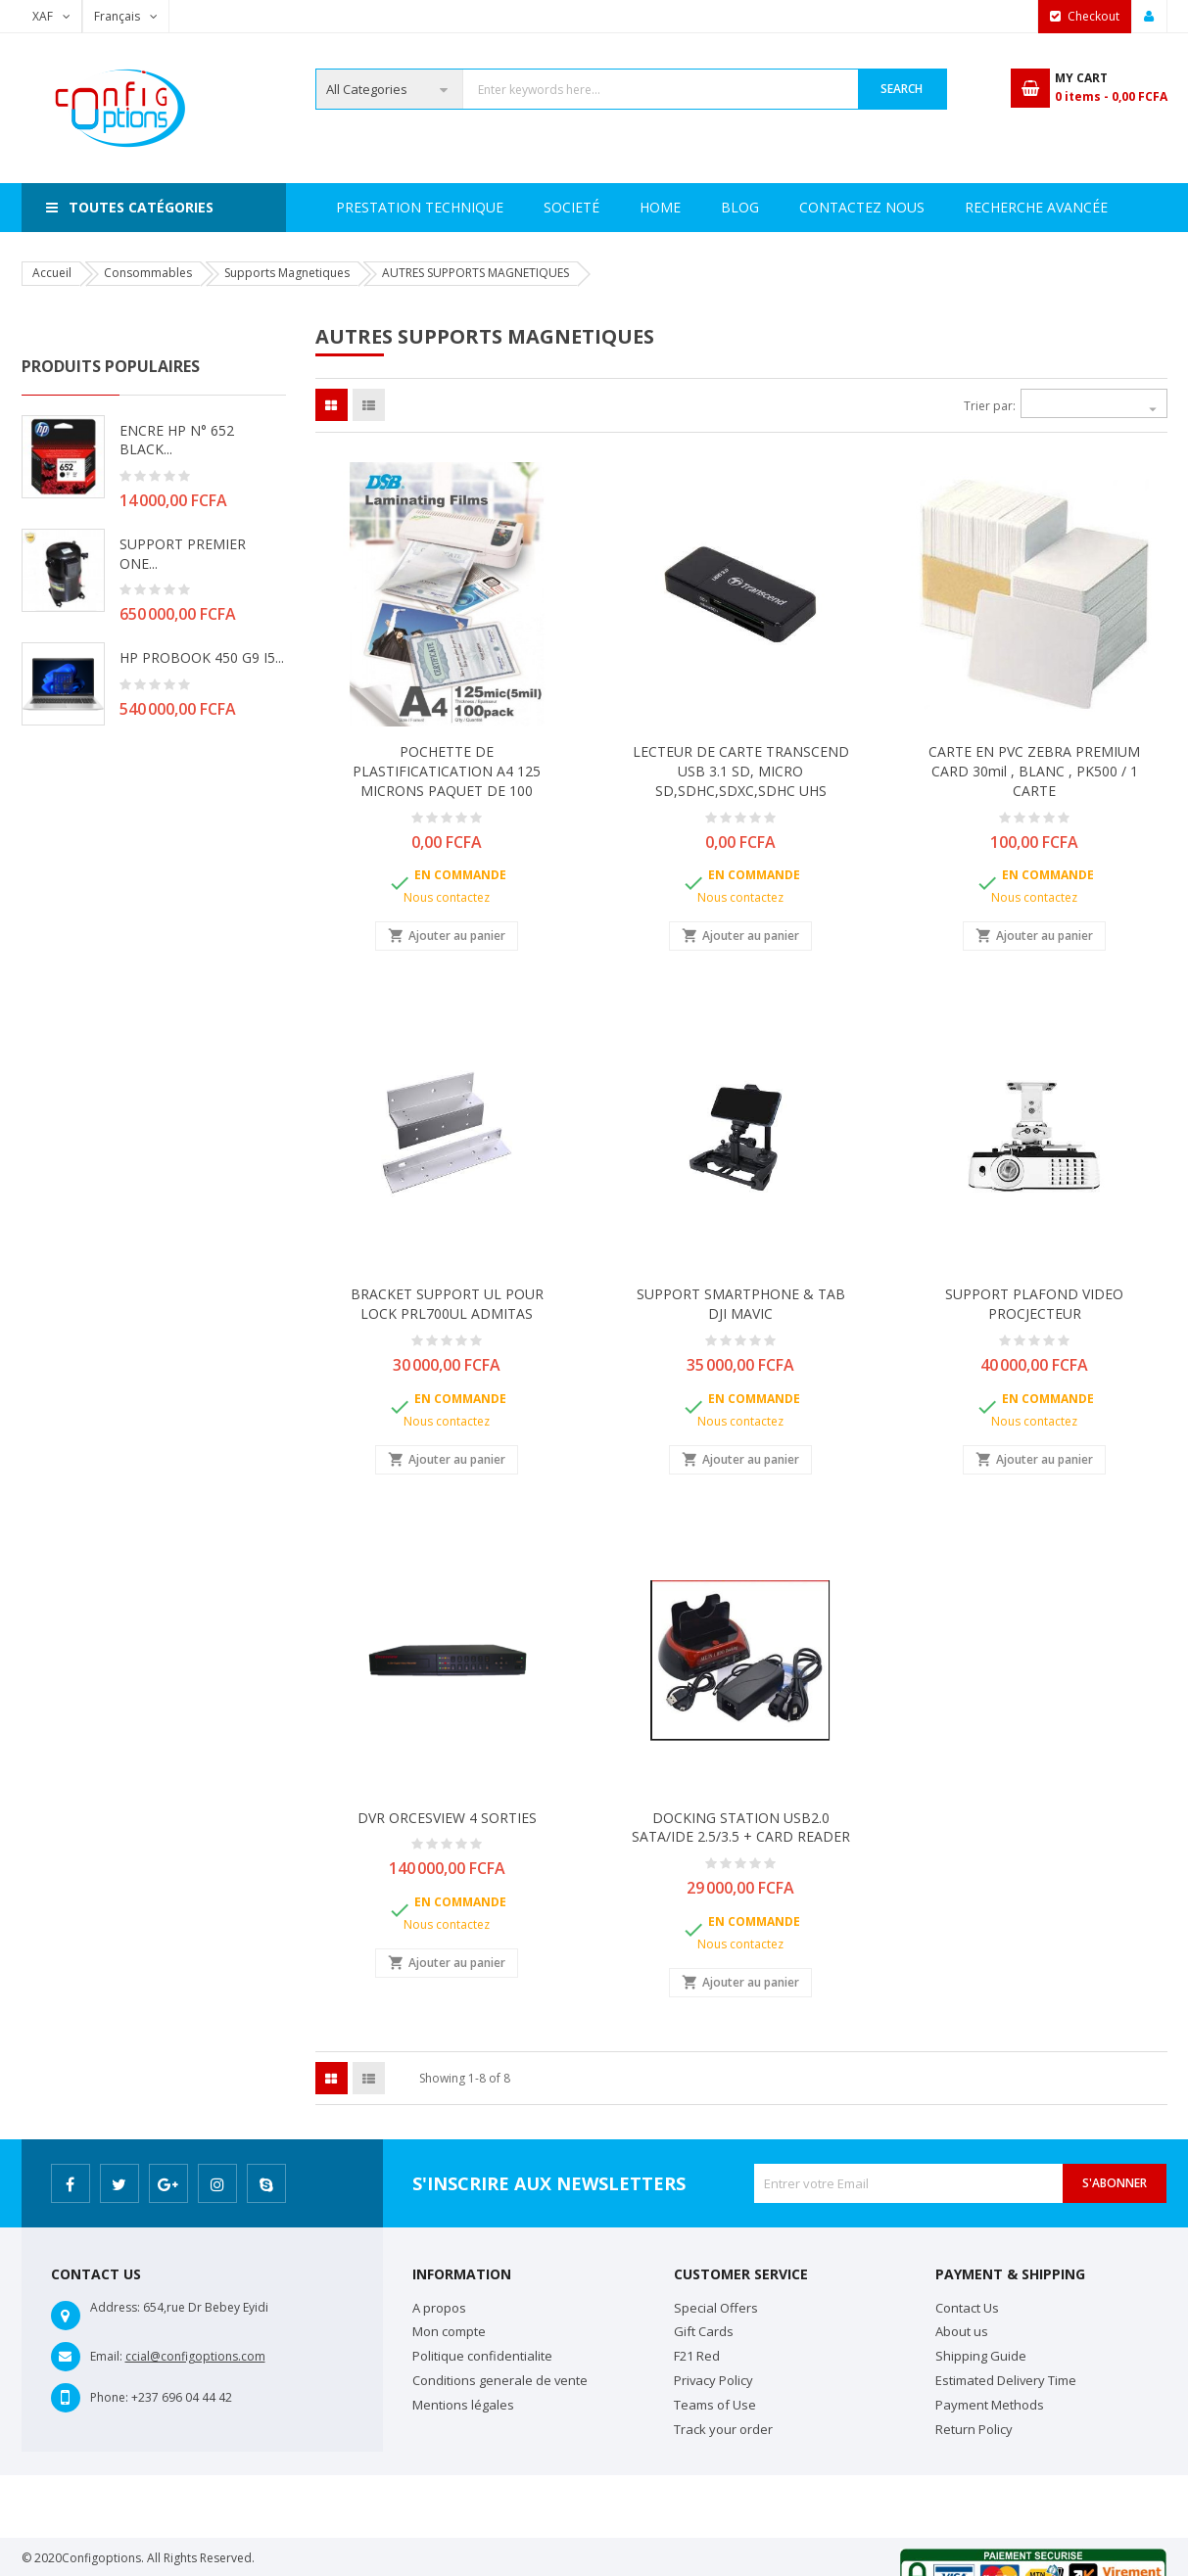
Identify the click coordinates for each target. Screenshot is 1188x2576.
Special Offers (716, 2308)
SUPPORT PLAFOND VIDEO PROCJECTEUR (1034, 1304)
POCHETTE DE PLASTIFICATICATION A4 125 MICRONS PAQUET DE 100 (447, 771)
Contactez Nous (969, 207)
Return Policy (974, 2429)
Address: (115, 2307)
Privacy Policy (713, 2380)
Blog (1094, 207)
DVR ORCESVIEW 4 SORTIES (447, 1817)
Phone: (109, 2397)
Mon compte (449, 2331)
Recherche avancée (792, 207)
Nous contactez (447, 897)
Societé (445, 207)
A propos (439, 2308)
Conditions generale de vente (500, 2380)
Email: (106, 2356)
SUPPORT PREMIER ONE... (182, 554)
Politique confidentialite (482, 2356)
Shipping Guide (980, 2356)
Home (356, 207)
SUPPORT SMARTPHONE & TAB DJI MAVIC (741, 1304)
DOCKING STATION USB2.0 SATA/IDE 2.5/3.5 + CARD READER (741, 1827)
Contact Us (967, 2308)
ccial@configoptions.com (195, 2356)
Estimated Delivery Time (1005, 2380)
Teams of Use (715, 2404)
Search (901, 88)
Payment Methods (989, 2404)
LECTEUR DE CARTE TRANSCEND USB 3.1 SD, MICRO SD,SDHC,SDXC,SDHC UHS (741, 771)
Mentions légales (463, 2404)
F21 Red (697, 2356)
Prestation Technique (597, 207)
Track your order (723, 2429)
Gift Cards (704, 2331)
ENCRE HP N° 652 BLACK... (176, 440)
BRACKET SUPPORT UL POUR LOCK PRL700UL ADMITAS (447, 1304)
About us (961, 2331)
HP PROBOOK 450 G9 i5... (201, 657)
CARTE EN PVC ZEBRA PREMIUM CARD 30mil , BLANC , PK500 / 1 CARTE (1034, 771)
